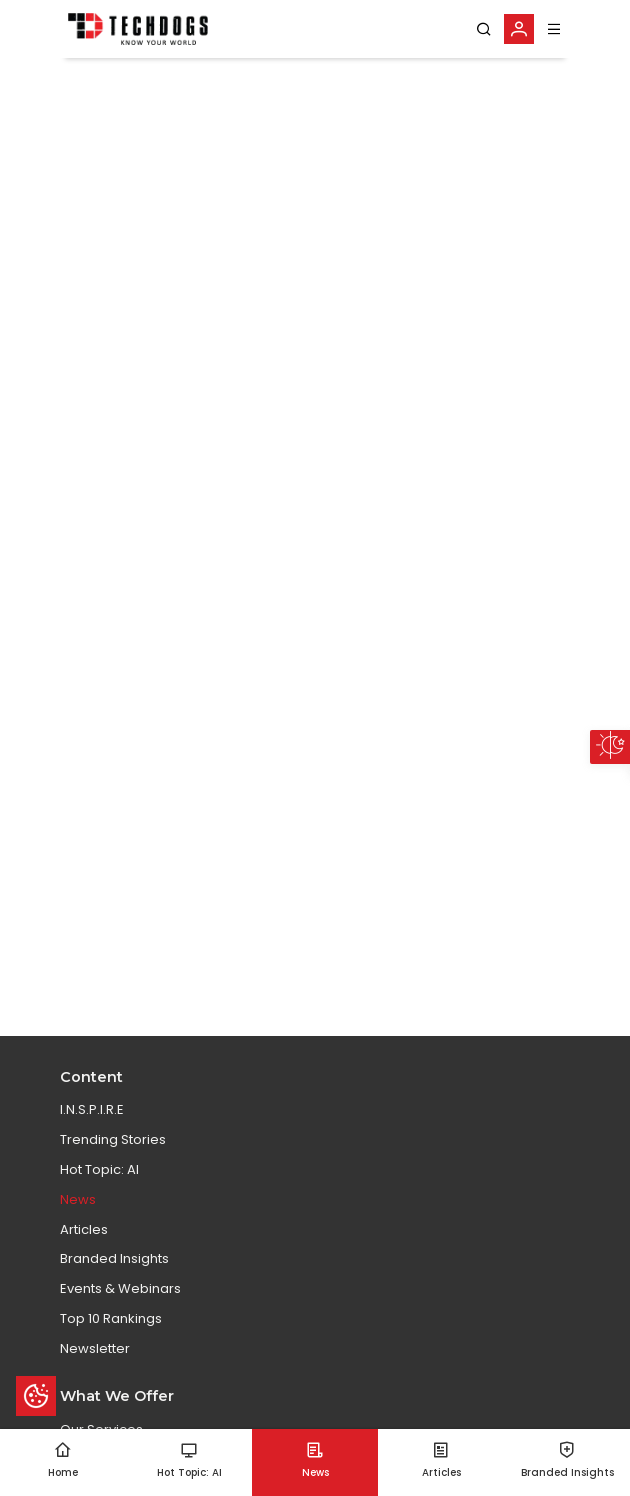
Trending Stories (113, 1139)
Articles (84, 1229)
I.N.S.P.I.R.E (92, 1109)
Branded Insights (114, 1258)
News (78, 1199)
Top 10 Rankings (111, 1318)
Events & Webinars (120, 1288)
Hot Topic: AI (99, 1169)
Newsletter (95, 1348)
